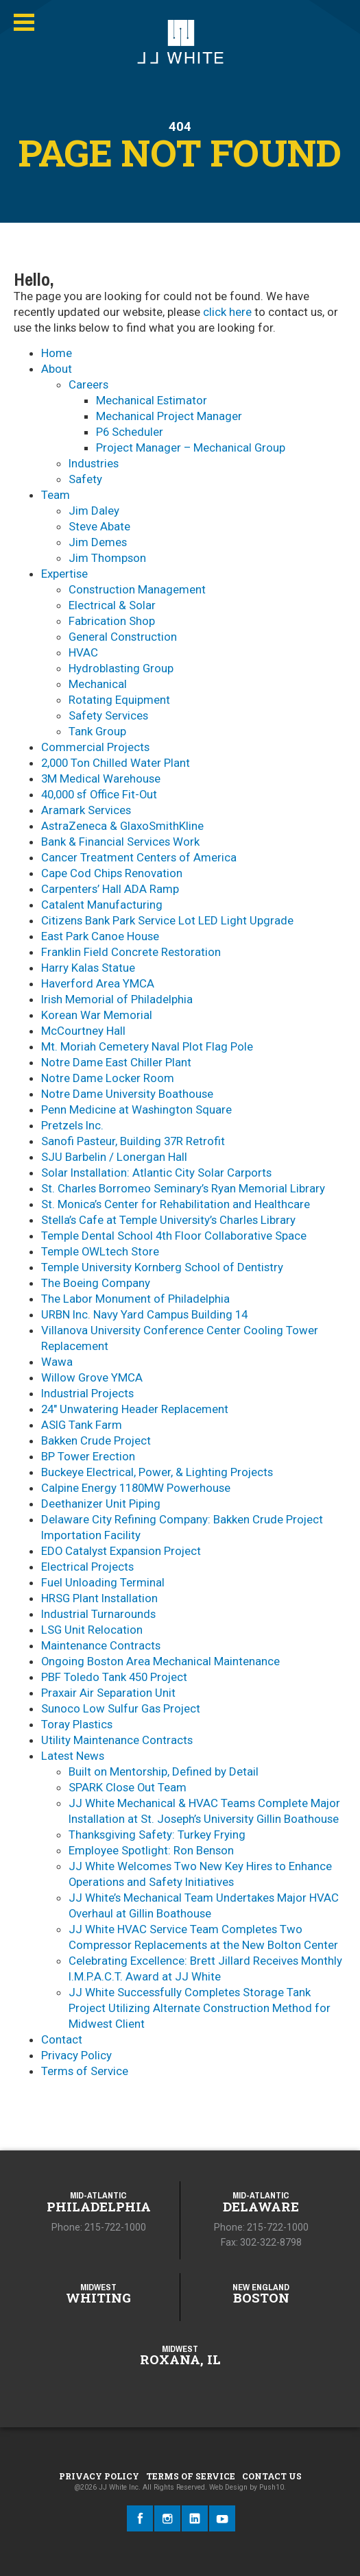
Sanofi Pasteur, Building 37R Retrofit (133, 1141)
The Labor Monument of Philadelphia (135, 1298)
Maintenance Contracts (100, 1645)
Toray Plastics (76, 1724)
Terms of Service (84, 2071)
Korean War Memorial (96, 1015)
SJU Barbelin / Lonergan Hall (114, 1157)
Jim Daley (94, 510)
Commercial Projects (95, 747)
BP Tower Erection (88, 1456)
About (56, 369)
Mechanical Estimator (151, 400)
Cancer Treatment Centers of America (139, 857)
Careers (88, 384)
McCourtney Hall (83, 1031)
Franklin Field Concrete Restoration (131, 952)
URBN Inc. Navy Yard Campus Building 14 (144, 1314)
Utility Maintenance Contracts (117, 1740)
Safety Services (108, 715)
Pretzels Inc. (72, 1125)
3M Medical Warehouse (100, 778)
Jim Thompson (107, 558)
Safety (85, 479)
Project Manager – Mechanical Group (190, 447)
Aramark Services (86, 810)
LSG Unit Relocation (92, 1629)
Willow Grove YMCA (92, 1377)
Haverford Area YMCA (97, 983)
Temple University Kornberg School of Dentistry (162, 1267)
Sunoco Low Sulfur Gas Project (120, 1708)
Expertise (64, 573)
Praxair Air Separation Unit (108, 1693)
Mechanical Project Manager (169, 416)
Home (56, 353)
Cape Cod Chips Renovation (111, 873)
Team (55, 495)
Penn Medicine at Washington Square (136, 1109)
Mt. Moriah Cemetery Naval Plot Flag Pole (147, 1046)
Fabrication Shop (112, 621)
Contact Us (272, 2475)
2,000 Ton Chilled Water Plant (115, 763)
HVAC (83, 652)
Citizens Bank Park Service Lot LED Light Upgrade (167, 920)
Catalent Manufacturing (102, 904)
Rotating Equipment (119, 700)
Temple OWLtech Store (100, 1251)
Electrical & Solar (112, 605)
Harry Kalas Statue (88, 967)
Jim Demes (98, 542)
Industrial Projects (87, 1393)
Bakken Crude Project (96, 1440)
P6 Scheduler (129, 432)
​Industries (94, 463)
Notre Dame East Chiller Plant (116, 1062)
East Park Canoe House (100, 936)
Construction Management (137, 589)
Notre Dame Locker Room (107, 1078)
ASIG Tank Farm (81, 1425)
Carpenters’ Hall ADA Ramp (110, 889)
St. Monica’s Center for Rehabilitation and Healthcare (175, 1204)
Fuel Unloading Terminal (103, 1582)
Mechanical (98, 684)
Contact (61, 2039)
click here (227, 312)
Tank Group (97, 731)
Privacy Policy (76, 2055)
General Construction (123, 636)
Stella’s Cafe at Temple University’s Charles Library (168, 1220)
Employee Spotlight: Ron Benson (151, 1850)
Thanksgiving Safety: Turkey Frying (157, 1834)
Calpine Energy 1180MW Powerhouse (135, 1488)
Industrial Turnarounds (98, 1614)
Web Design (228, 2487)
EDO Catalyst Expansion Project (121, 1551)
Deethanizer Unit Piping (100, 1503)
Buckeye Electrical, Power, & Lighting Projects (157, 1472)
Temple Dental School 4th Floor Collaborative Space (174, 1235)
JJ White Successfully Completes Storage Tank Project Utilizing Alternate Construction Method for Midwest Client (200, 2008)
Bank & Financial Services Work (120, 841)
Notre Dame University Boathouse (127, 1094)
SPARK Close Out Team (128, 1787)
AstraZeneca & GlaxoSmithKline (122, 826)
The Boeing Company (95, 1283)
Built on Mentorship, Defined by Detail (164, 1771)
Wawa (57, 1362)
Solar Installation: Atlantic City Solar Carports (156, 1172)
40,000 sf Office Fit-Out (99, 794)
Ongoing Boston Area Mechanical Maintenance (160, 1661)
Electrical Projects (87, 1566)
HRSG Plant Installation (99, 1598)
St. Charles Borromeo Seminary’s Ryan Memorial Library (183, 1188)
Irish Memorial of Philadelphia (117, 999)
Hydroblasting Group (121, 668)
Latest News (72, 1756)
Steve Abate (99, 526)
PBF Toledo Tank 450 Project (114, 1677)
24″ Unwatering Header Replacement (134, 1409)
